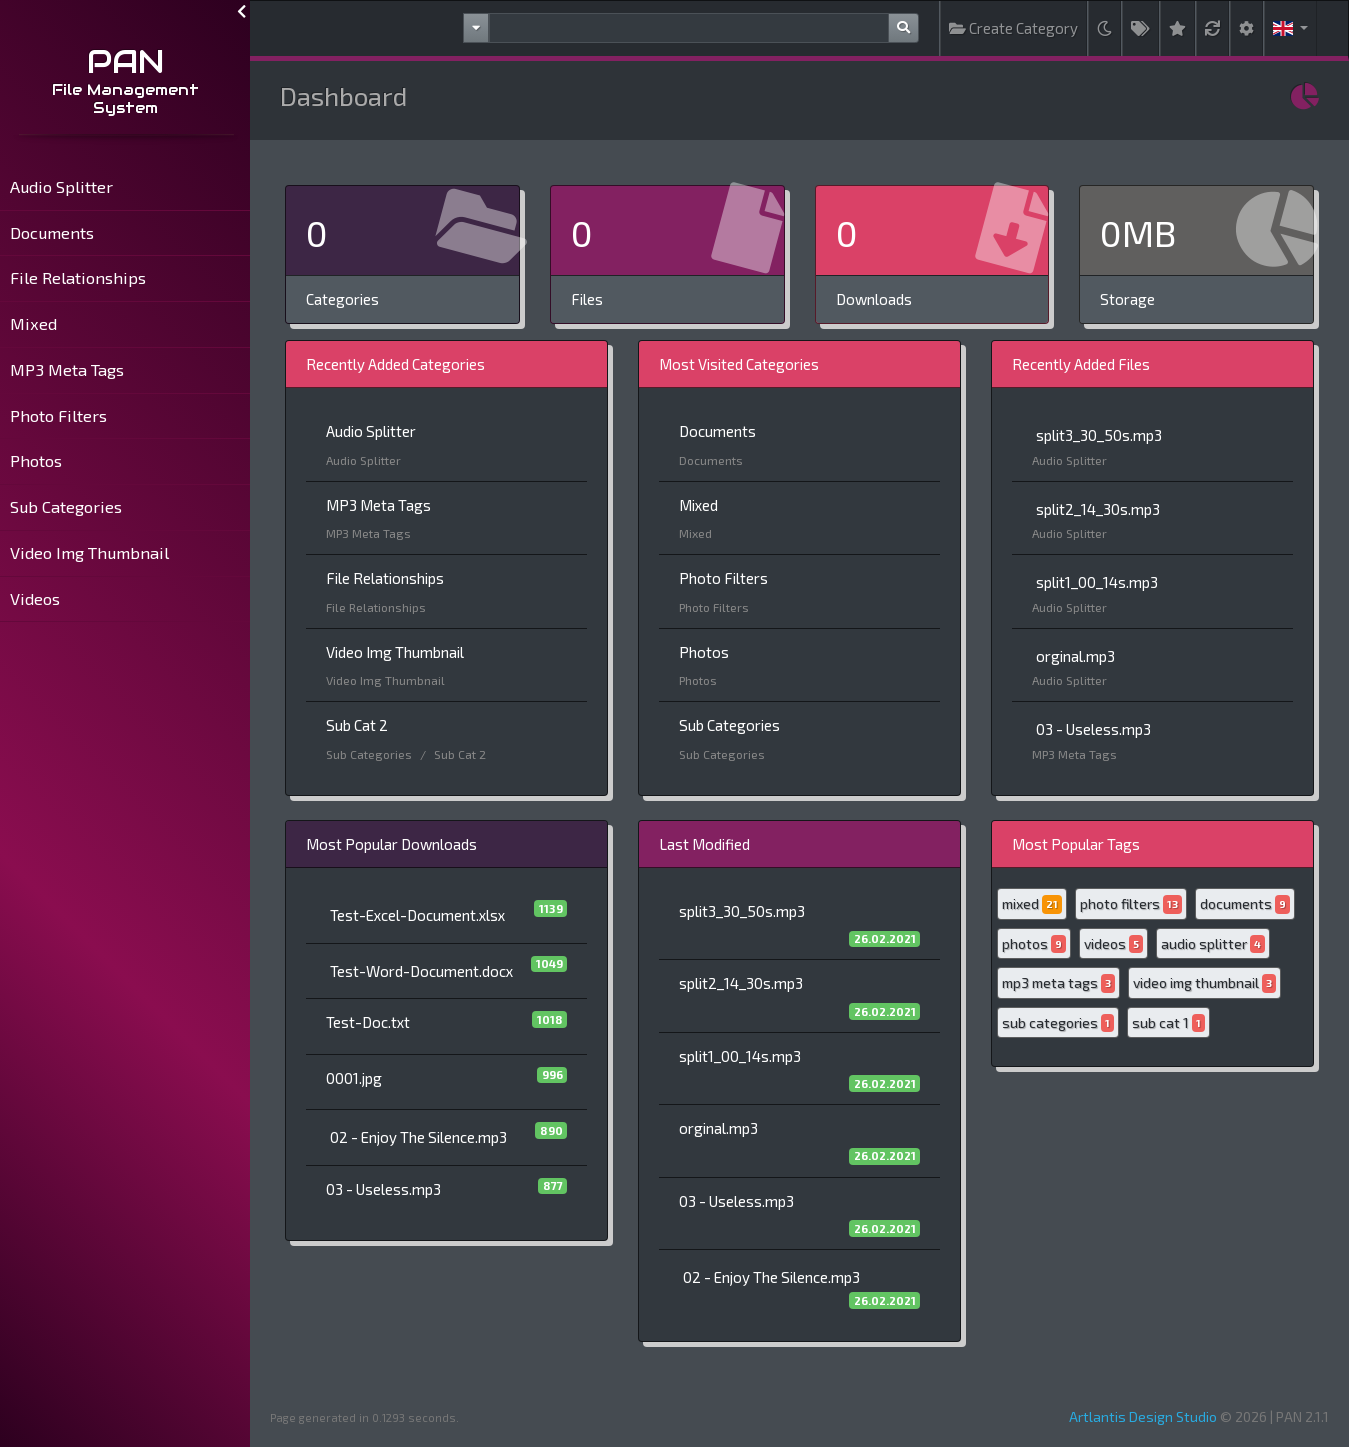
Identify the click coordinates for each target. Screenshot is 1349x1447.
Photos (36, 460)
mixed (1032, 904)
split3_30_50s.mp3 (1099, 435)
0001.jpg (354, 1078)
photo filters (1131, 904)
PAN (125, 61)
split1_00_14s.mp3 (1097, 582)
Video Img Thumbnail (89, 552)
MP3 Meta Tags (67, 369)
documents (1245, 904)
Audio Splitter (61, 186)
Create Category (1013, 28)
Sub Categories (66, 506)
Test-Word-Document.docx (421, 971)
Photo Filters (58, 415)
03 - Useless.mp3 (1093, 729)
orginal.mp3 (1075, 656)
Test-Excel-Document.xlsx (417, 915)
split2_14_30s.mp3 (1098, 509)
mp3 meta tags (1058, 983)
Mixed (33, 323)
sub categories (1058, 1023)
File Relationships (78, 277)
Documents (52, 232)
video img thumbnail (1204, 983)
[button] (1290, 28)
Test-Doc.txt (368, 1022)
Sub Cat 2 (357, 725)
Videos (35, 598)
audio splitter (1213, 944)
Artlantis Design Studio (1143, 1416)
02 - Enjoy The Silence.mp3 (418, 1137)
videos (1113, 944)
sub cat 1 (1168, 1023)
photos (1034, 944)
